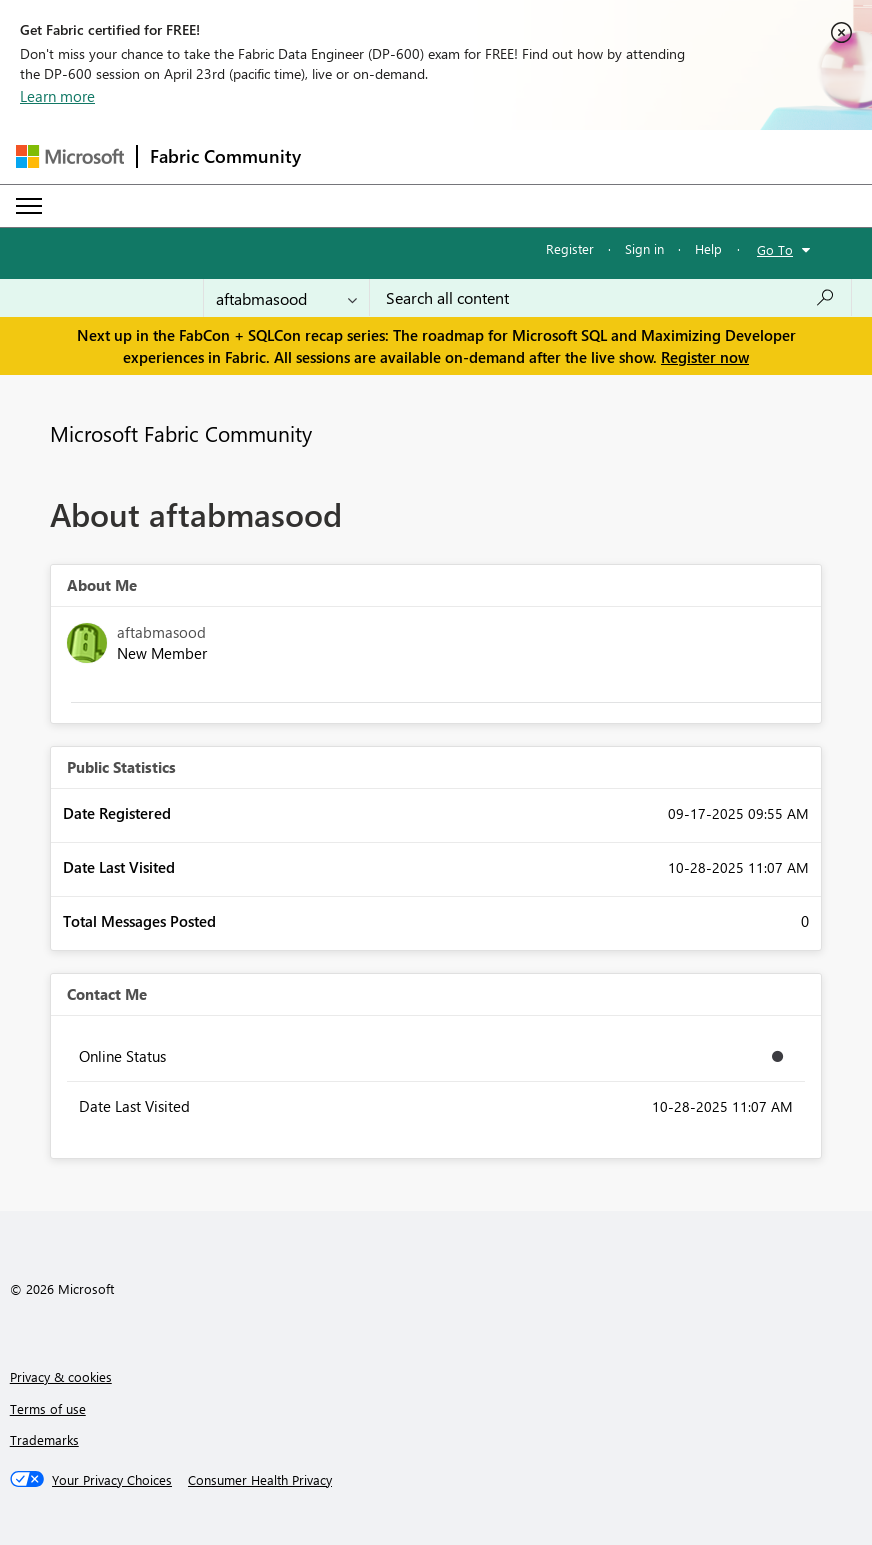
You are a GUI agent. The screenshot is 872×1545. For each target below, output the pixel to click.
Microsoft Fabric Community (181, 433)
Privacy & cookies (61, 1376)
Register (570, 248)
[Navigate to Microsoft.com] (70, 156)
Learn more (57, 96)
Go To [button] (775, 249)
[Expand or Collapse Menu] (29, 206)
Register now (705, 357)
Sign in (644, 248)
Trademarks (44, 1439)
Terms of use (48, 1408)
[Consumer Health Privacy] (260, 1480)
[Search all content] (610, 298)
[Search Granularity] (286, 298)
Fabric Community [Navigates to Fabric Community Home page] (225, 156)
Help (708, 248)
